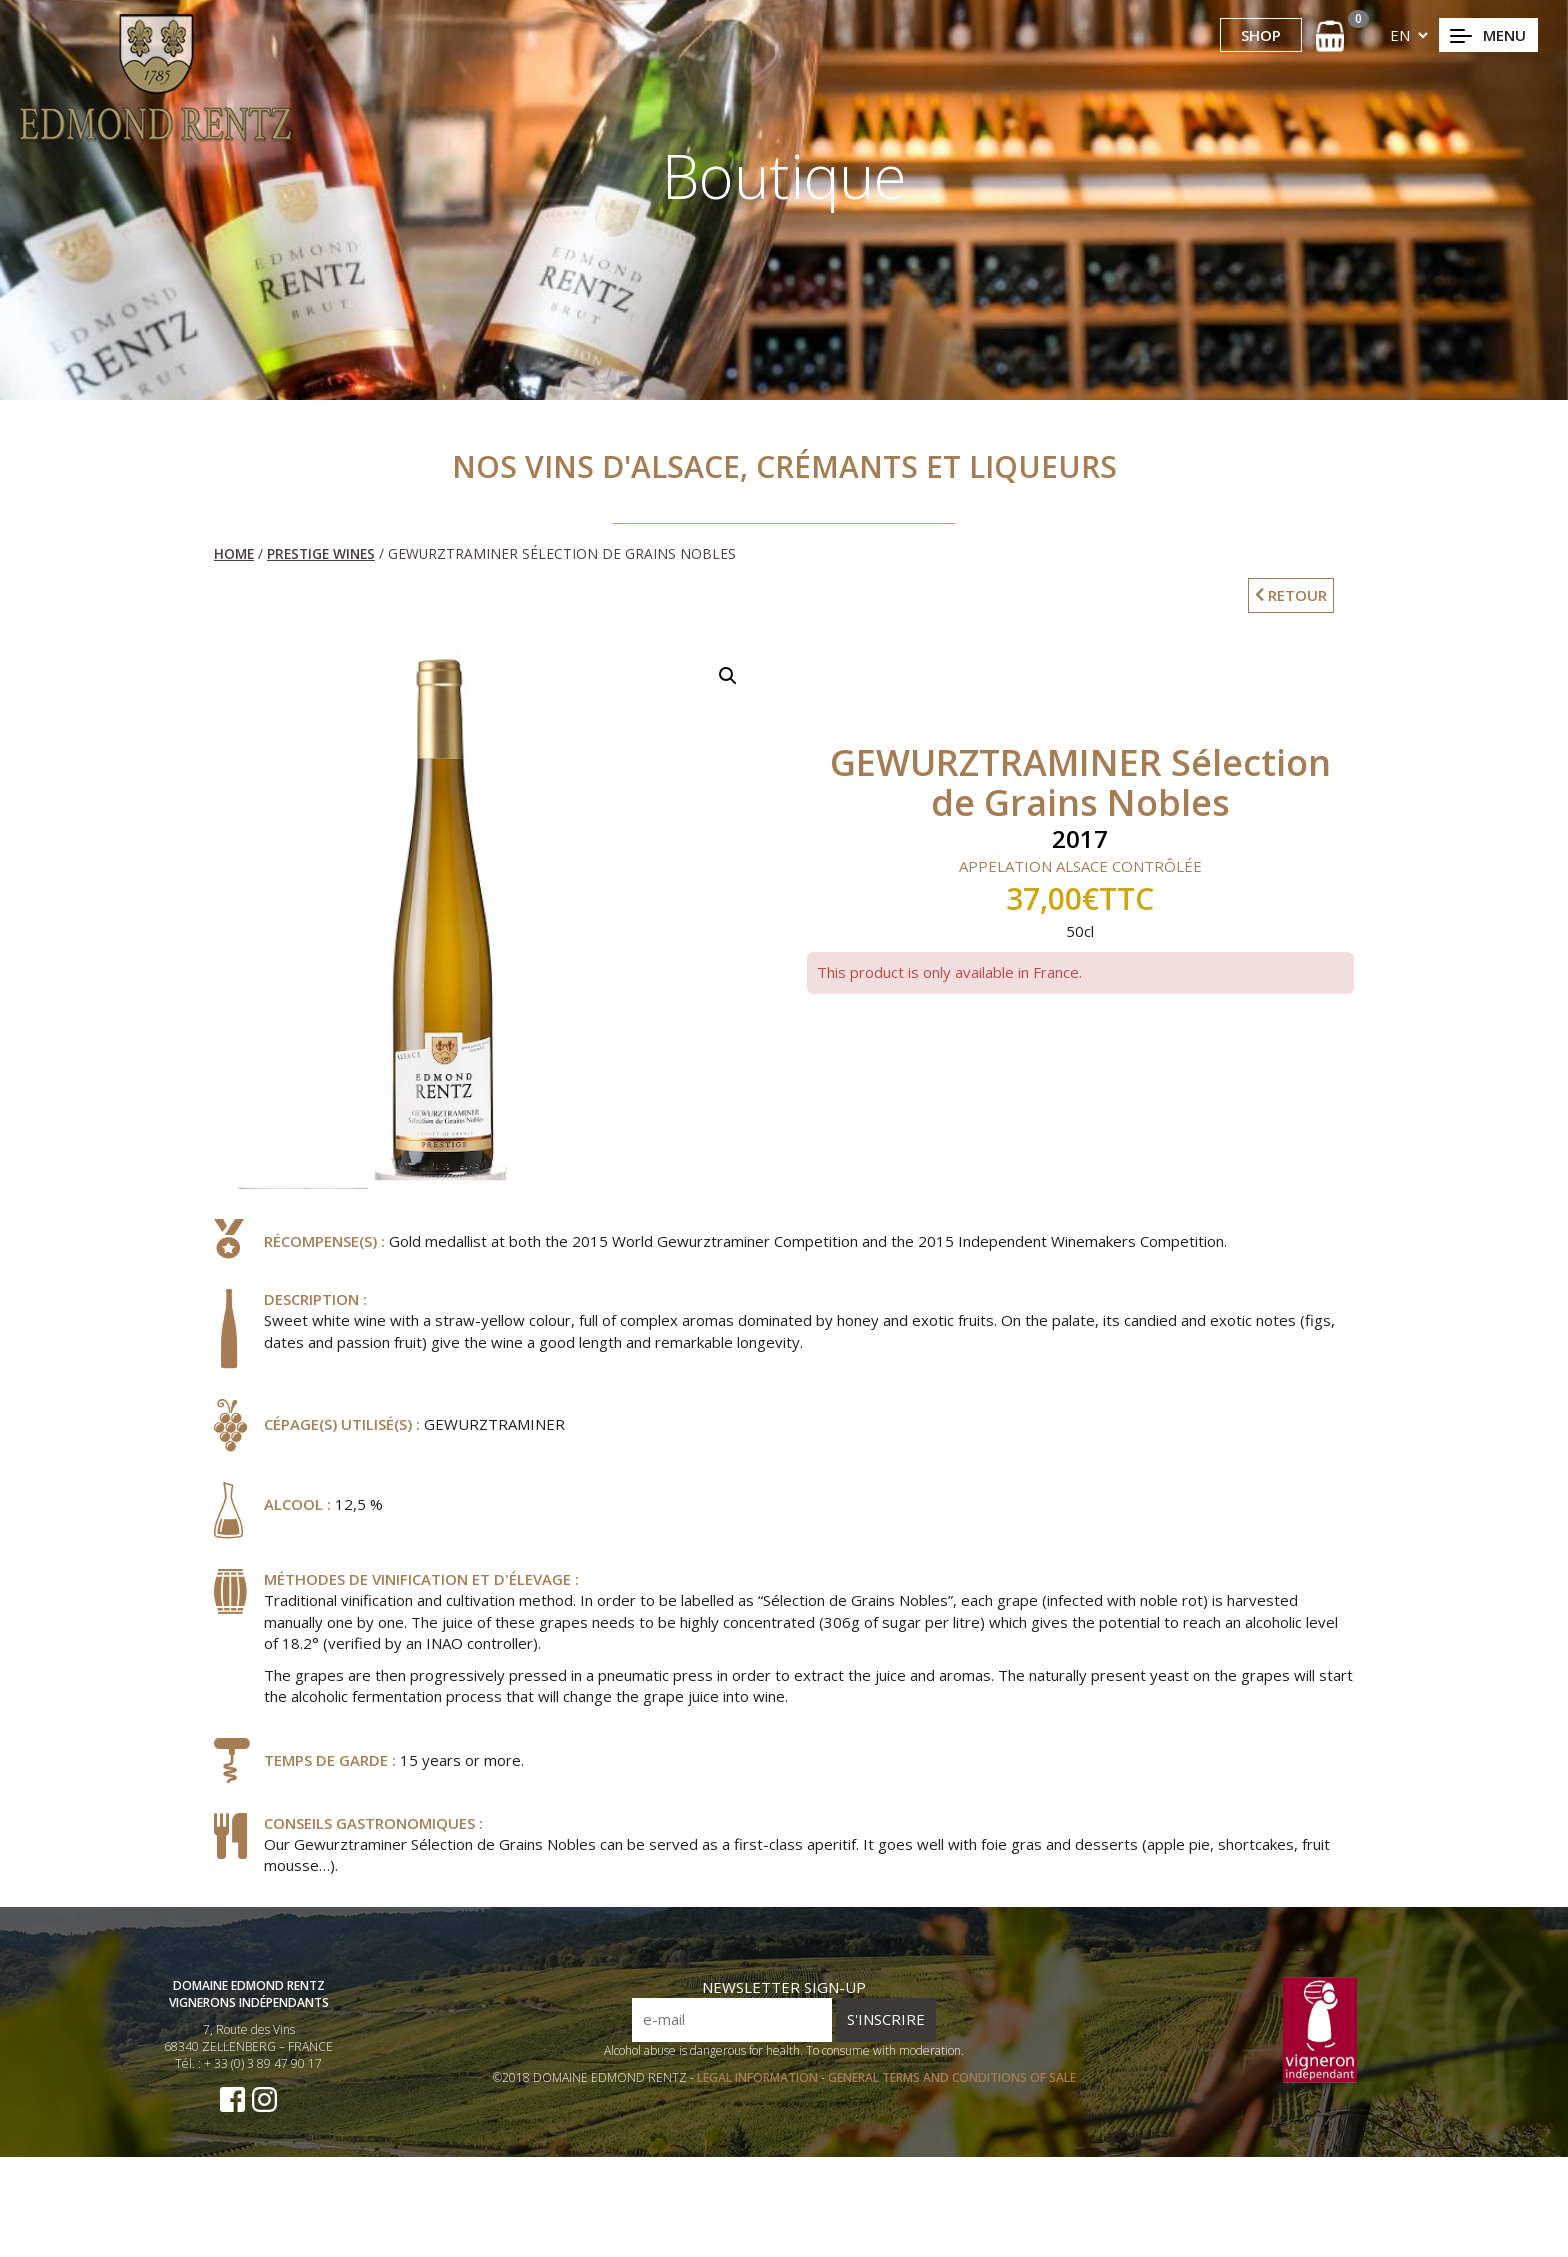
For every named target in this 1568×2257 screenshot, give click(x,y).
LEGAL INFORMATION (759, 2101)
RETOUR (1291, 595)
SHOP (1261, 35)
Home (234, 553)
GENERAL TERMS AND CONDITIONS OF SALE (952, 2101)
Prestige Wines (321, 553)
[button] (728, 676)
